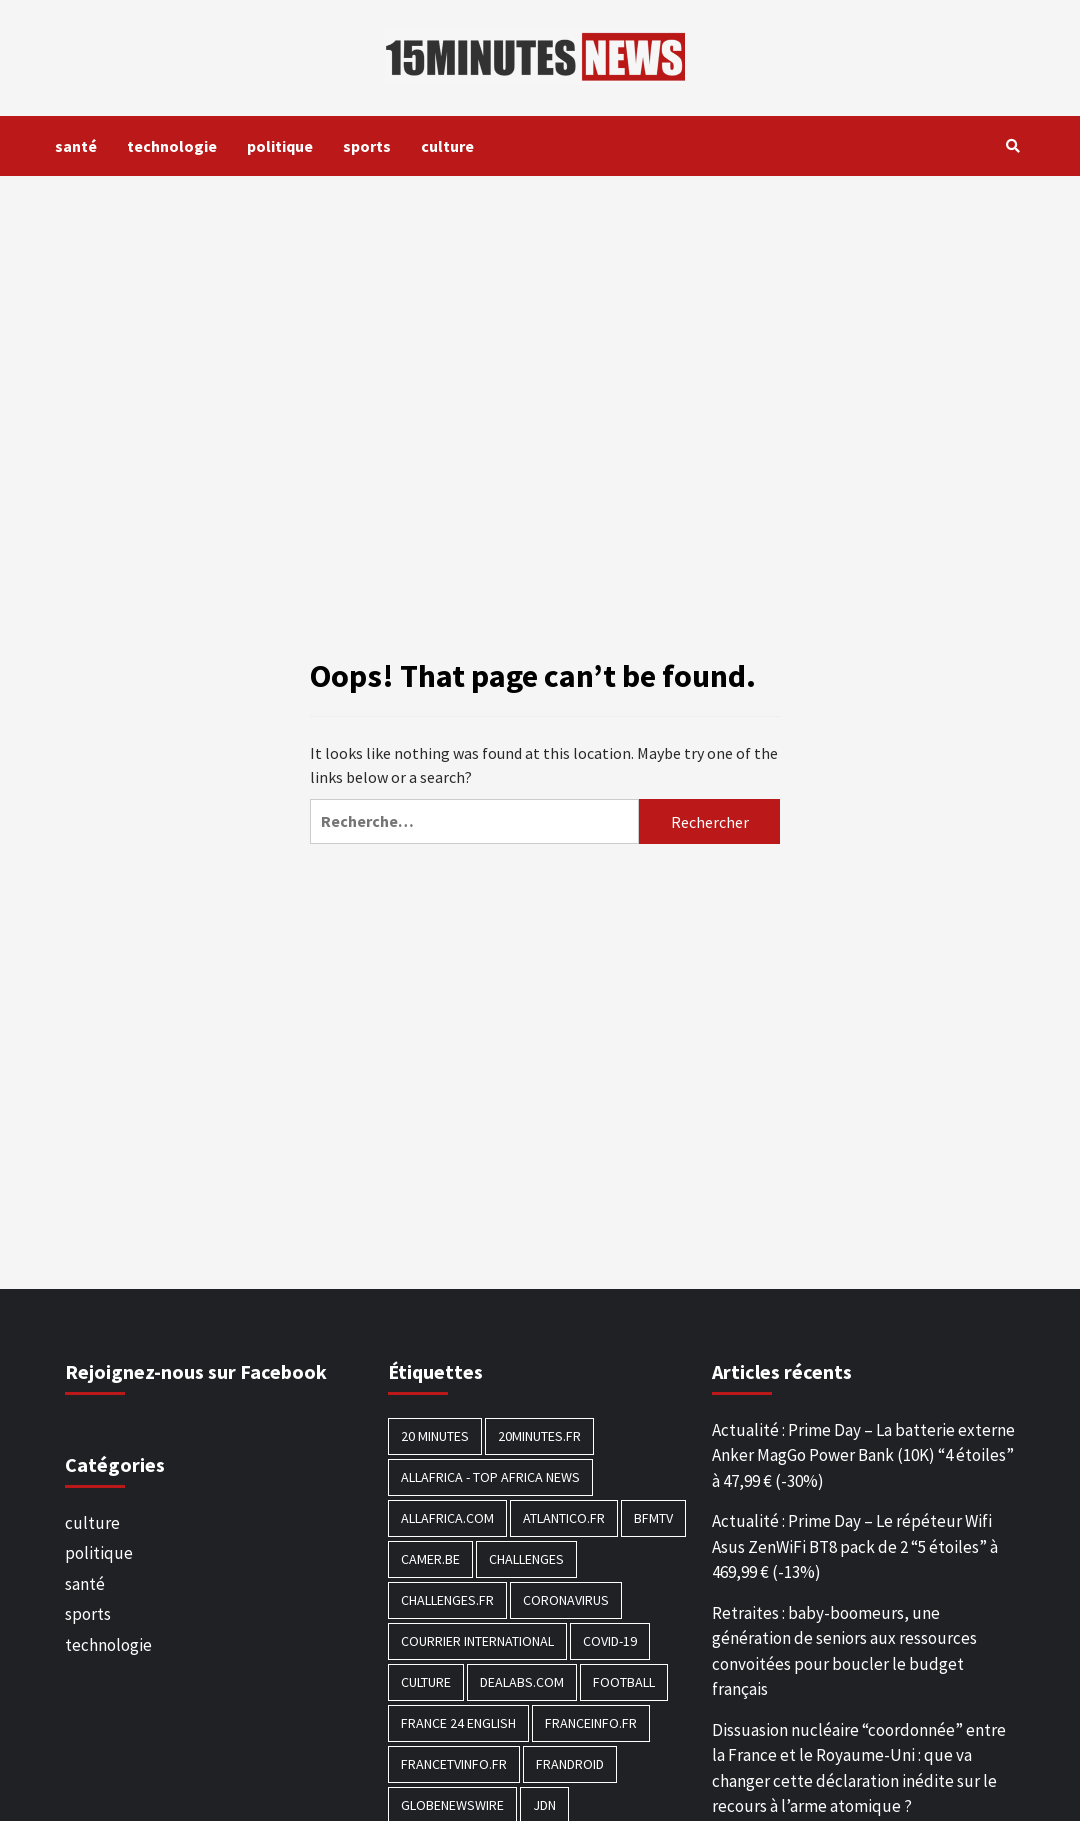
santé (76, 146)
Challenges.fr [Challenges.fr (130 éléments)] (447, 1600)
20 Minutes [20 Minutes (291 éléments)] (435, 1436)
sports (367, 146)
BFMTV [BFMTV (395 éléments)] (653, 1518)
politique (280, 146)
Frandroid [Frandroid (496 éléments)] (570, 1764)
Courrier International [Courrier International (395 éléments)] (477, 1641)
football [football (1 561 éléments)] (624, 1682)
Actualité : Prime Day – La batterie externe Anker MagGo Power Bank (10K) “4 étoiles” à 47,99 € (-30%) (863, 1455)
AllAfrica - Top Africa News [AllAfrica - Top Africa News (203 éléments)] (490, 1477)
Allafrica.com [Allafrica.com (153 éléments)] (447, 1518)
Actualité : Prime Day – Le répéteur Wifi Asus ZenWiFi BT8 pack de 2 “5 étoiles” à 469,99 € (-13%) (855, 1546)
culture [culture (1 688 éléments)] (426, 1682)
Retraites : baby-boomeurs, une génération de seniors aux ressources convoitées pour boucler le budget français (844, 1651)
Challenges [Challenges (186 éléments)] (526, 1559)
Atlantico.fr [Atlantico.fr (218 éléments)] (564, 1518)
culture (447, 146)
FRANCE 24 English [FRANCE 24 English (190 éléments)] (458, 1723)
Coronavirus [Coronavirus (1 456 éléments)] (566, 1600)
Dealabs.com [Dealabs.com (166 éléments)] (522, 1682)
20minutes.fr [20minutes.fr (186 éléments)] (539, 1436)
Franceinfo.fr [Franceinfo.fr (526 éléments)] (591, 1723)
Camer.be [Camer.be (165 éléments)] (430, 1559)
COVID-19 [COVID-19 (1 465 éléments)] (610, 1641)
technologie (172, 146)
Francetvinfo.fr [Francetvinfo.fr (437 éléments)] (454, 1764)
